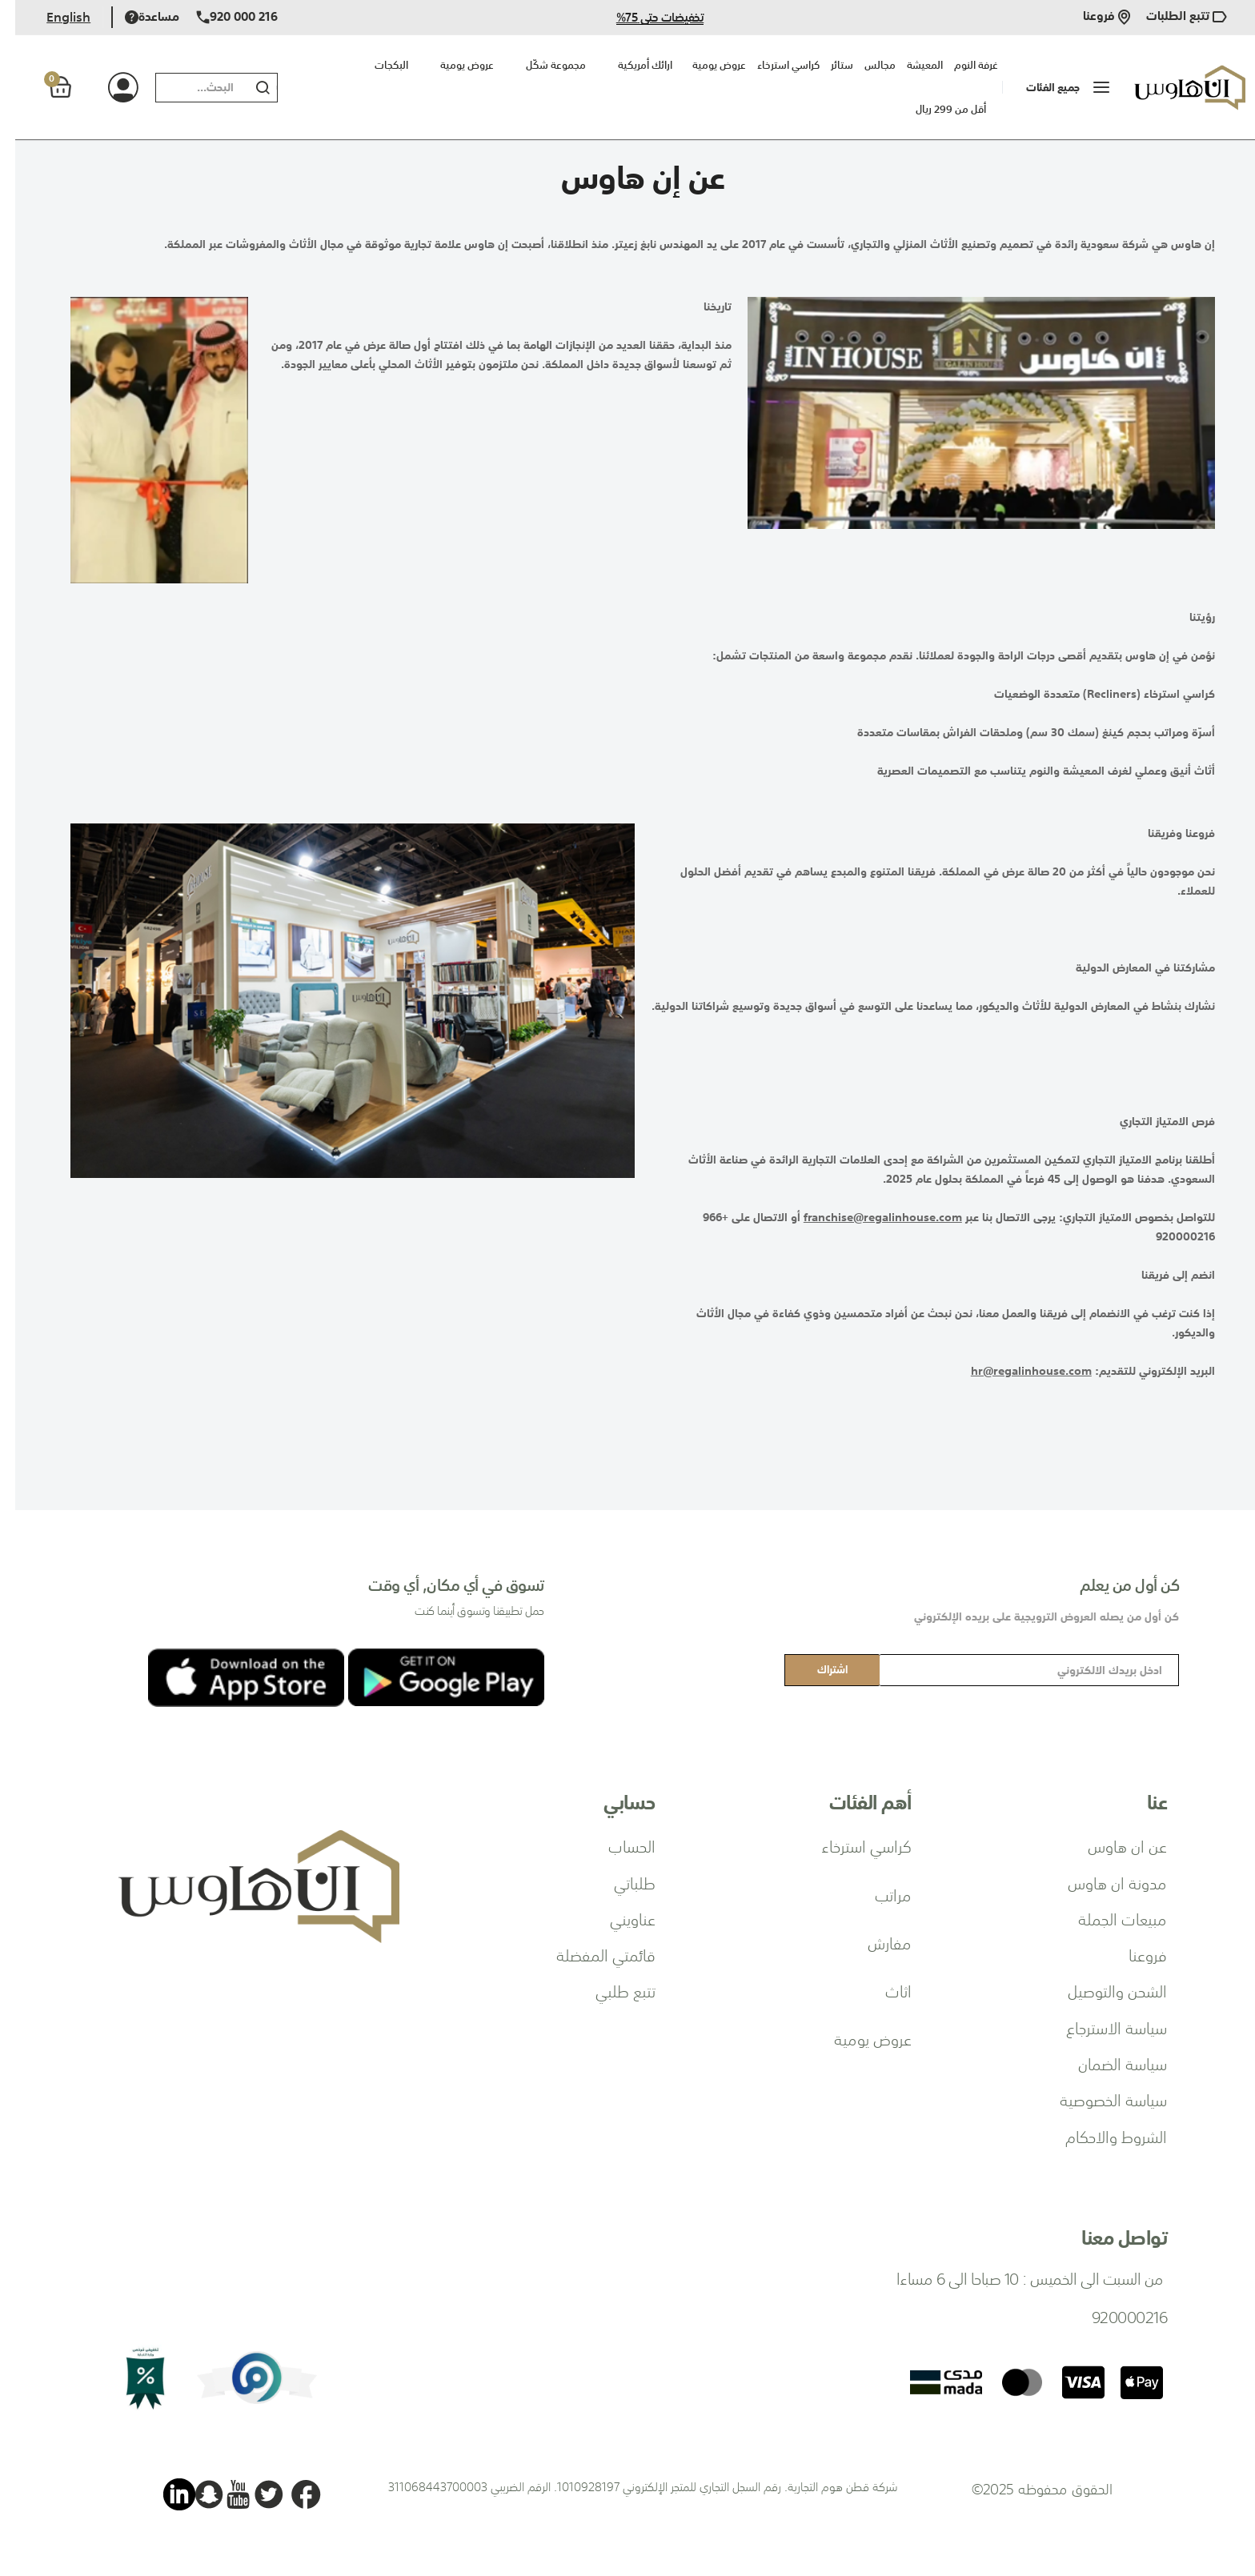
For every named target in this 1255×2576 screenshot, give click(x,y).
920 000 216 (222, 17)
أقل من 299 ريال (935, 109)
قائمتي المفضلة (590, 1954)
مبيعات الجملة (1107, 1918)
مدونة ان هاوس (1102, 1882)
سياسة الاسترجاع (1101, 2027)
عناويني (617, 1918)
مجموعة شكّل (541, 65)
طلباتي (619, 1882)
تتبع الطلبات (1171, 17)
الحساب (616, 1845)
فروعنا (1091, 17)
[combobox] (183, 88)
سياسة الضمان (1107, 2063)
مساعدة (137, 17)
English (53, 17)
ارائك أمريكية (630, 65)
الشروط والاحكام (1101, 2135)
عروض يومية (452, 65)
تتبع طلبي (610, 1990)
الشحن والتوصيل (1102, 1990)
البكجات (376, 65)
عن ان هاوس (1112, 1845)
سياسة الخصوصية (1098, 2099)
